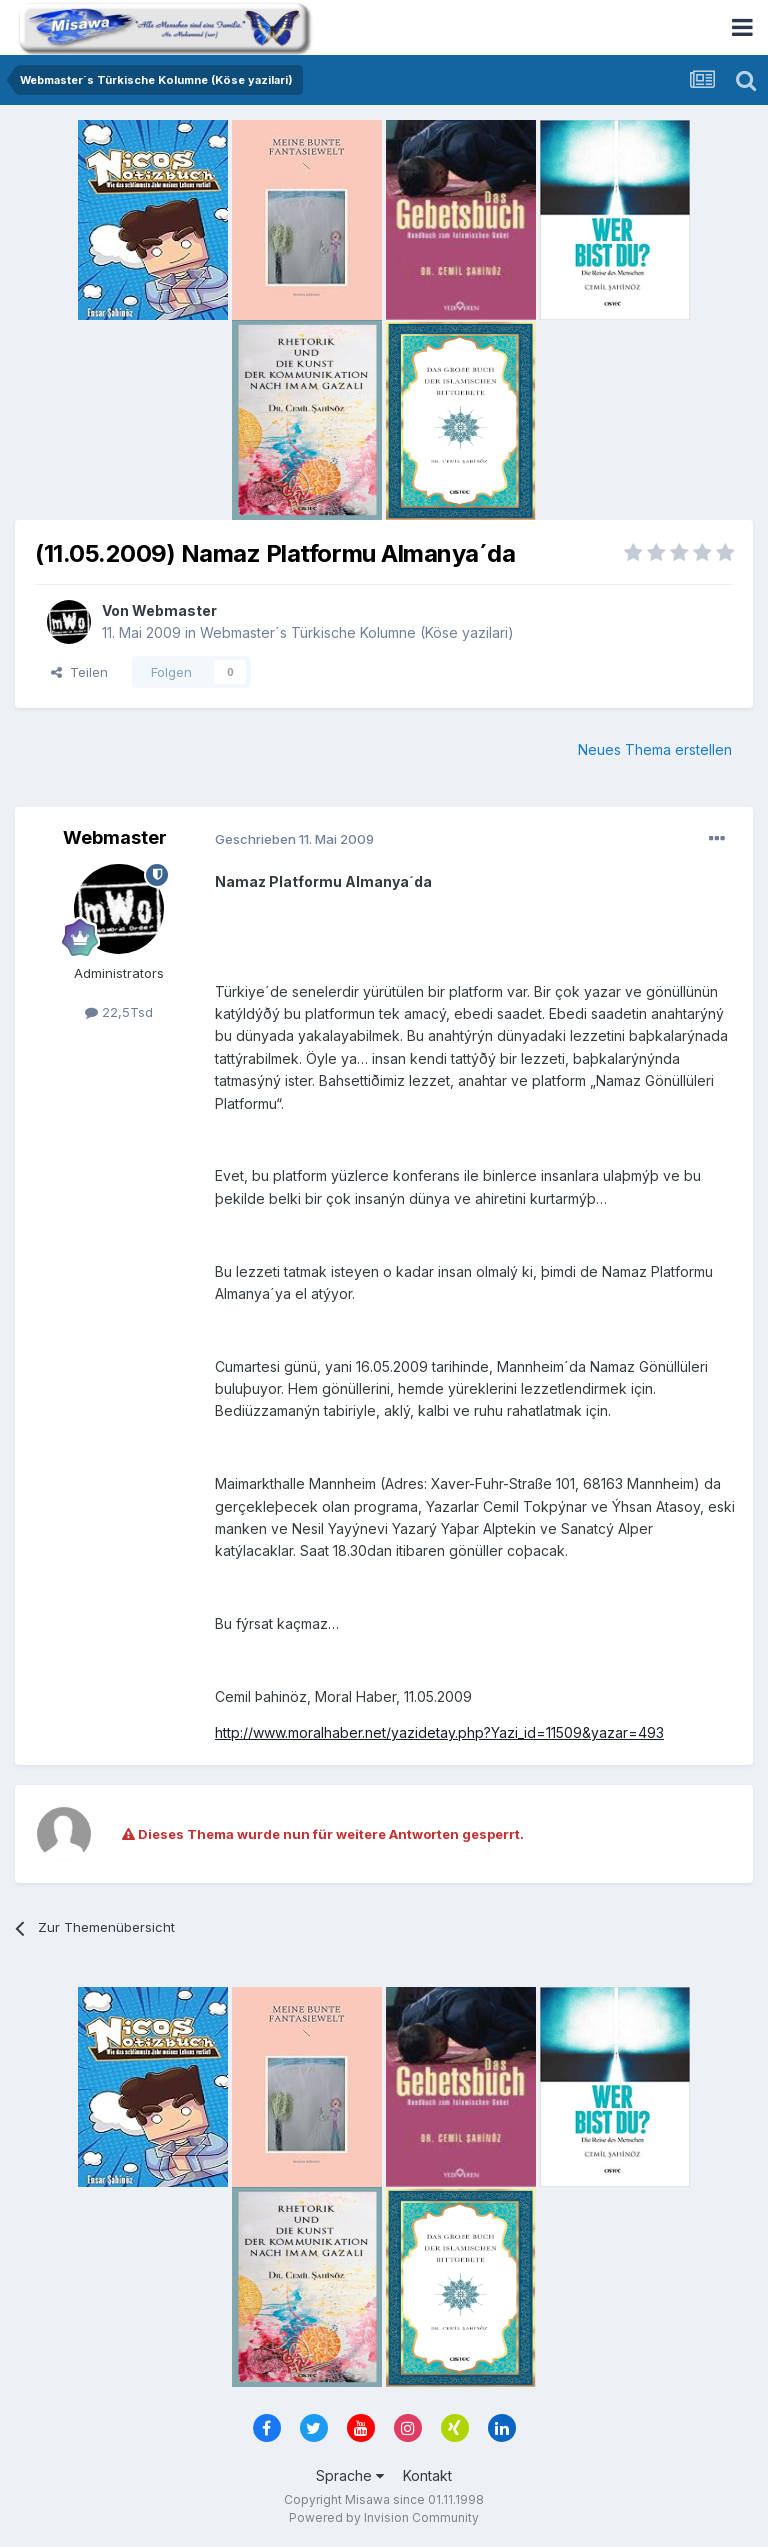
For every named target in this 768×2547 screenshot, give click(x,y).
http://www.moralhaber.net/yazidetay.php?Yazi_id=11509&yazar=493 (439, 1732)
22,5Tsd (119, 1012)
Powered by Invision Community (384, 2517)
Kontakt (427, 2475)
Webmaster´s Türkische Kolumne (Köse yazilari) (357, 632)
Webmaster (174, 610)
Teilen (79, 672)
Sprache (350, 2475)
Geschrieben (294, 839)
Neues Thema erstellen (655, 749)
